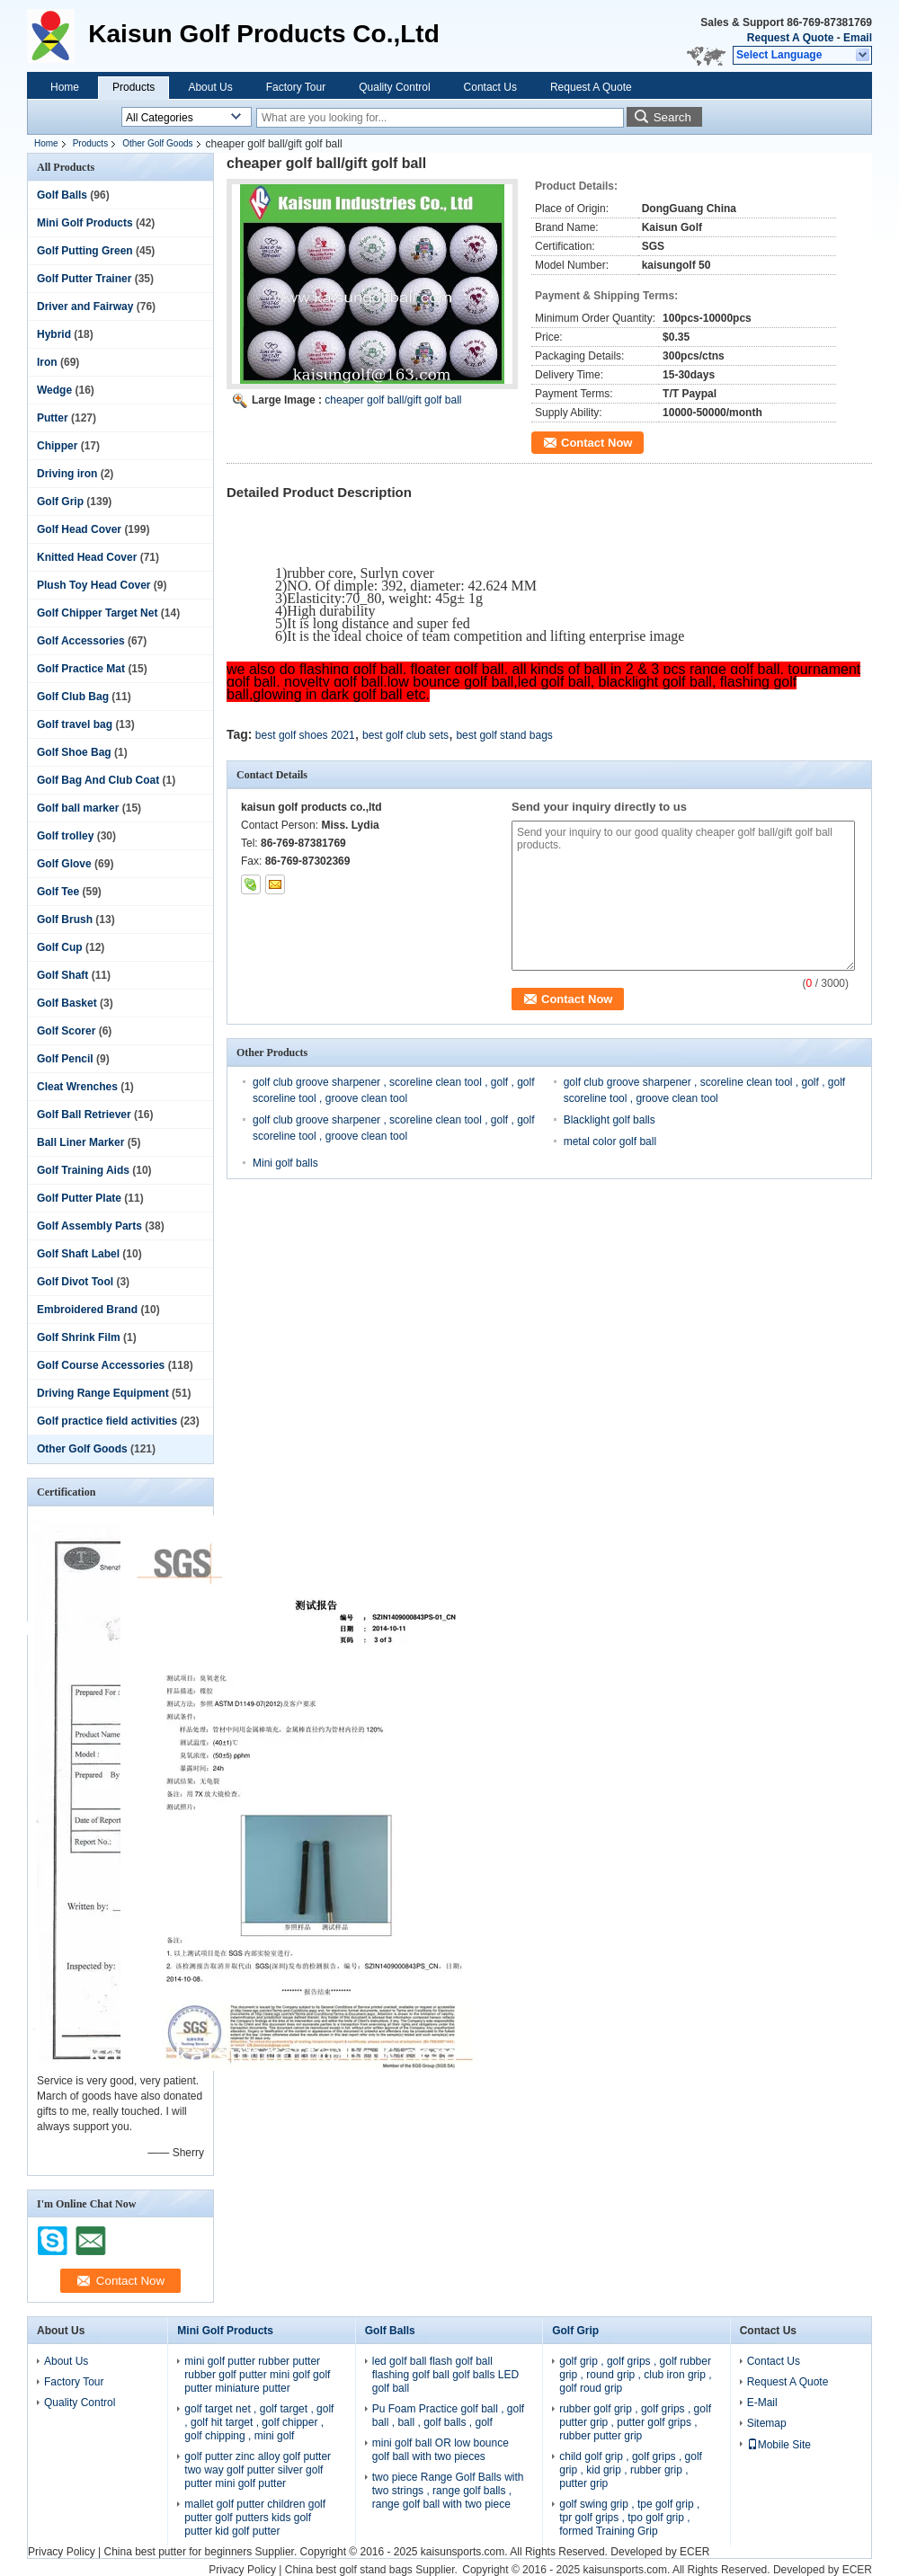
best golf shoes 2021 (305, 735)
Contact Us (490, 87)
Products (133, 87)
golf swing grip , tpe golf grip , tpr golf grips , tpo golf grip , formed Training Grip (629, 2517)
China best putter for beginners (177, 2551)
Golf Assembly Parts (89, 1226)
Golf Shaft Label (78, 1254)
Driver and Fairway (85, 306)
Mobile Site (779, 2444)
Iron (47, 362)
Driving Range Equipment (103, 1393)
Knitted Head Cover (87, 557)
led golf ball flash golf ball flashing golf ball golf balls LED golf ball (445, 2374)
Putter (52, 418)
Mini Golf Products (85, 223)
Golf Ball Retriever (84, 1114)
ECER (694, 2551)
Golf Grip (60, 501)
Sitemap (767, 2423)
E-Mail (762, 2402)
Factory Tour (295, 87)
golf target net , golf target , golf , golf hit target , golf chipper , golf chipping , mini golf (259, 2422)
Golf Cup (60, 947)
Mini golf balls (285, 1163)
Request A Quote (790, 37)
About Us (210, 87)
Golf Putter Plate (79, 1198)
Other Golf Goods (157, 143)
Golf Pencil (65, 1059)
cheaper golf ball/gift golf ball (393, 400)
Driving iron (67, 473)
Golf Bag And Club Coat (98, 780)
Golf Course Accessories (101, 1365)
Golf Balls (62, 195)
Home (64, 87)
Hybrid (54, 334)
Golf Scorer (66, 1031)
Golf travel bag (74, 724)
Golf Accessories (81, 641)
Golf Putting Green (85, 250)
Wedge (54, 390)
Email (857, 37)
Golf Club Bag (73, 696)
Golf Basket (67, 1003)
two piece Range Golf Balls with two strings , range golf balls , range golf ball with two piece (448, 2490)
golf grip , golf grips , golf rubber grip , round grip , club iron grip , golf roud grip (635, 2374)
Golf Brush (65, 919)
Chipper (57, 446)
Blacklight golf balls (609, 1120)
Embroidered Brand (87, 1309)
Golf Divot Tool (75, 1281)
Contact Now (596, 442)
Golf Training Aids (83, 1170)
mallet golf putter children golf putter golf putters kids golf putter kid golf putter (254, 2517)
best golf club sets (405, 735)
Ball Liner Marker (80, 1142)
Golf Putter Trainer (84, 278)
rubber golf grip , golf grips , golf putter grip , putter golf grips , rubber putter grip (635, 2422)
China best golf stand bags (349, 2569)
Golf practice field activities (107, 1421)
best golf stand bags (504, 735)
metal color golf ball (610, 1141)
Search (672, 117)
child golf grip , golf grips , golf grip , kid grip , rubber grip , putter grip (630, 2470)
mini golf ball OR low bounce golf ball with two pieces (440, 2450)
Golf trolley (65, 836)
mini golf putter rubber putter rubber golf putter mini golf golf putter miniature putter (257, 2374)
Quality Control (394, 87)
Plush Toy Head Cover (93, 585)
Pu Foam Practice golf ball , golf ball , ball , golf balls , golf (448, 2416)
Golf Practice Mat (81, 668)
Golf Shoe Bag (74, 752)
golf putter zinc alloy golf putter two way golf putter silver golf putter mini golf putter (257, 2470)
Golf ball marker (78, 808)
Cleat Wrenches (77, 1086)
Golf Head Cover (79, 529)
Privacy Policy (61, 2551)
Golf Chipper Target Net (97, 613)
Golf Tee (58, 891)
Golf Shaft (62, 975)
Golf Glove (64, 863)
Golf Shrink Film (78, 1337)
